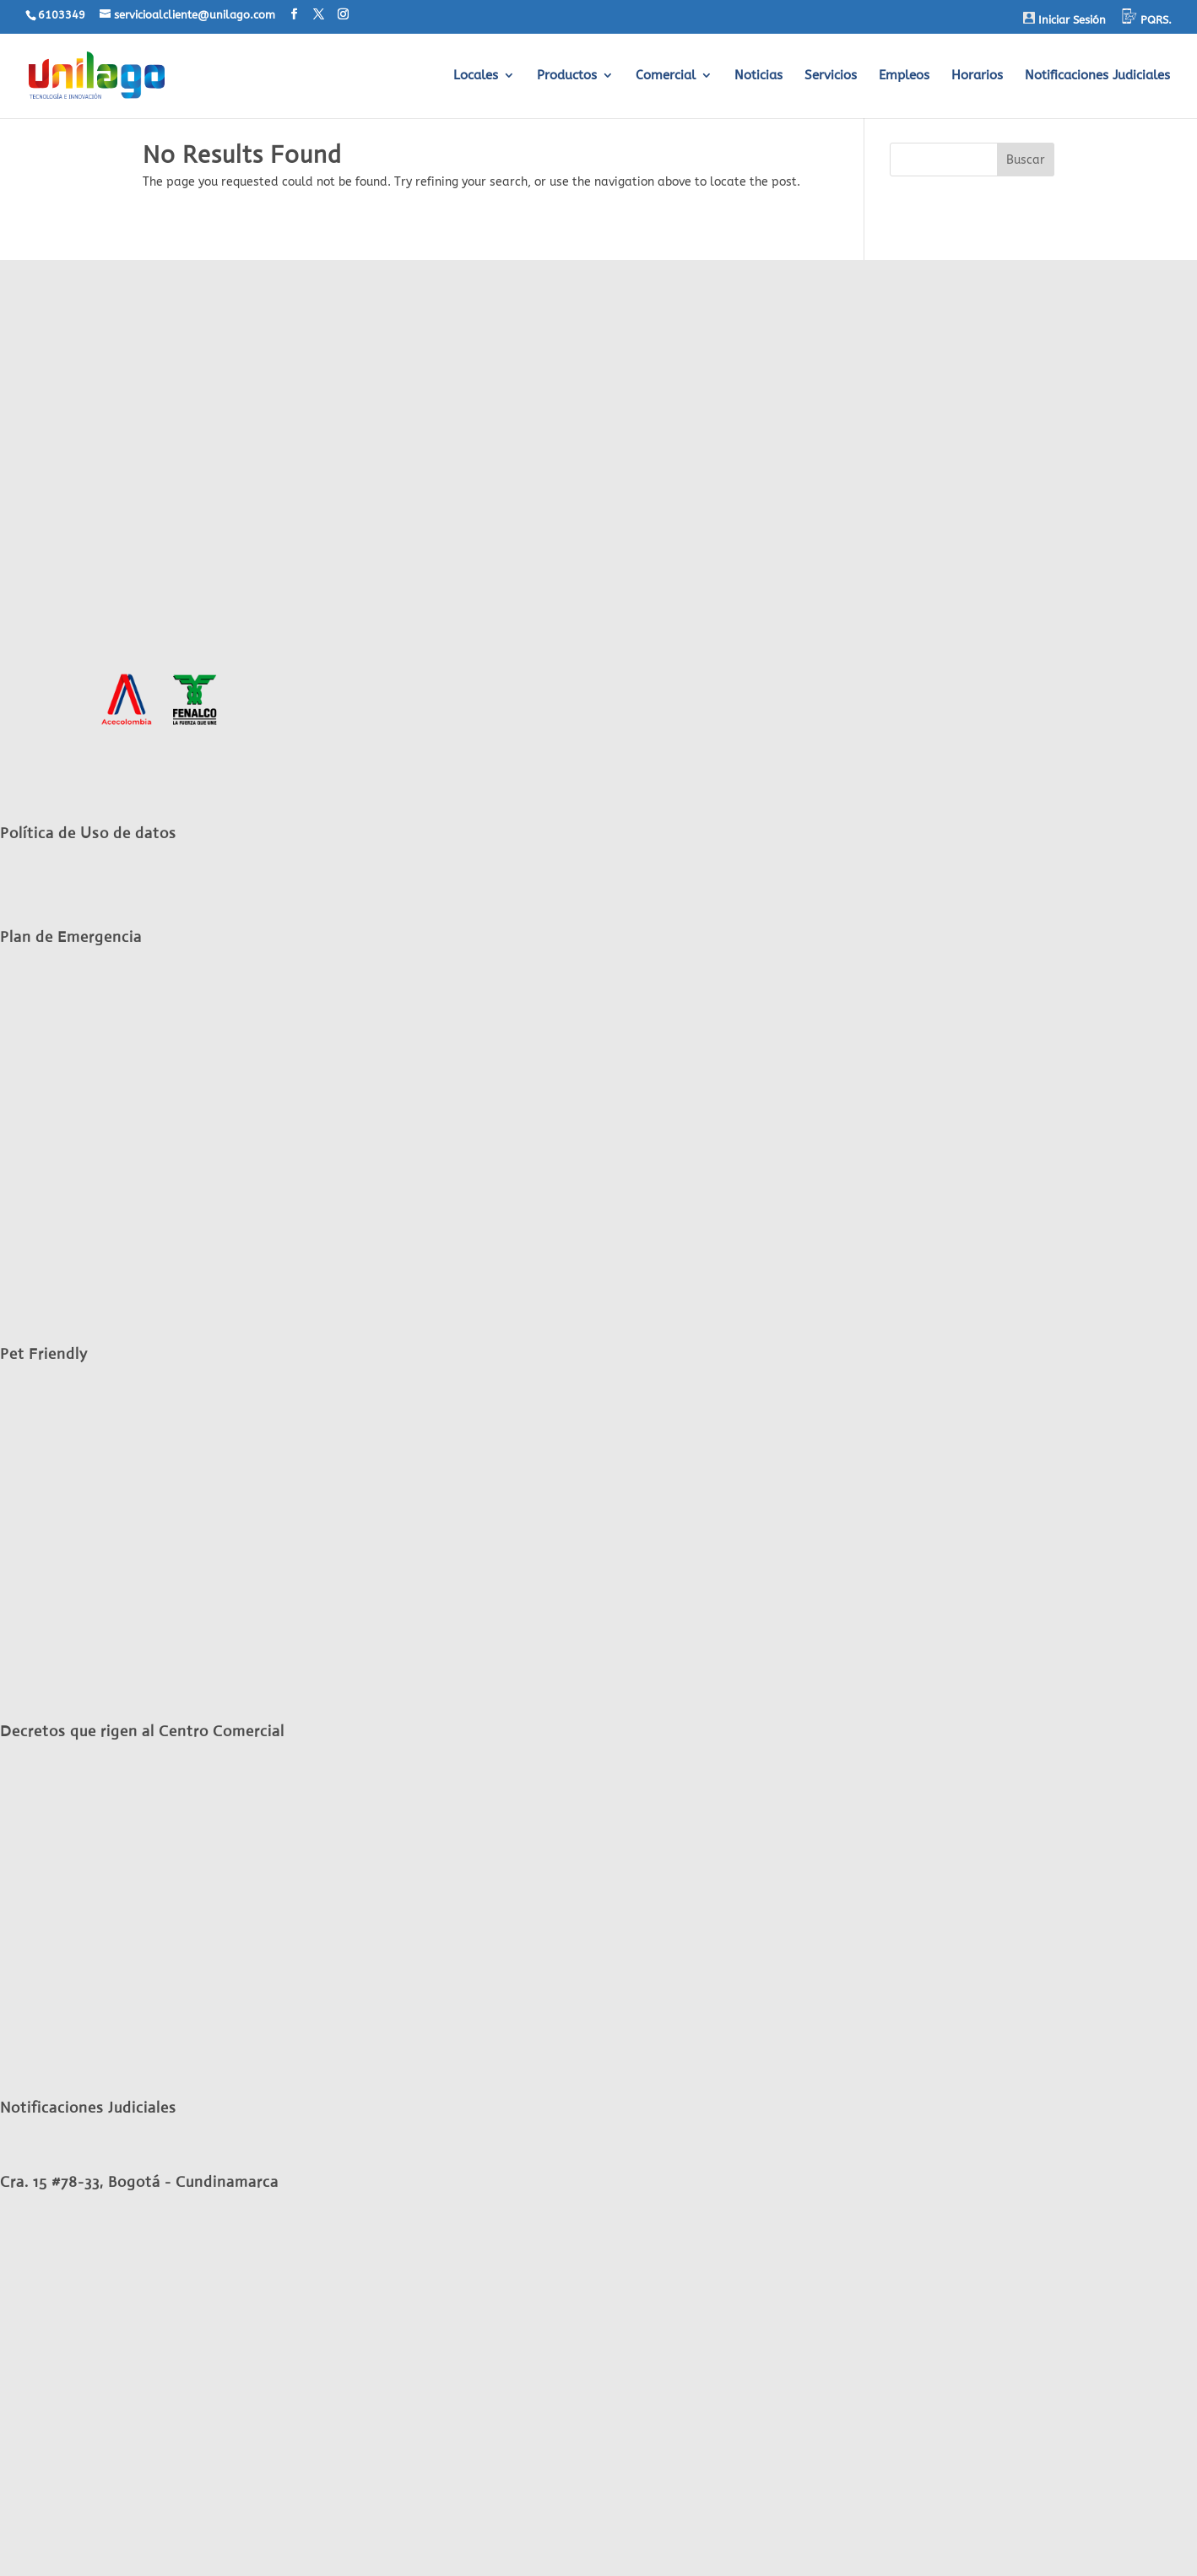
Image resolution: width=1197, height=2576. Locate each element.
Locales (475, 76)
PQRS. (1147, 17)
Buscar (1025, 160)
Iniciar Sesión (1064, 19)
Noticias (758, 76)
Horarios (977, 76)
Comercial (666, 76)
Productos (567, 76)
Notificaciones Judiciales (1097, 76)
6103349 (61, 14)
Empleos (904, 76)
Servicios (830, 76)
